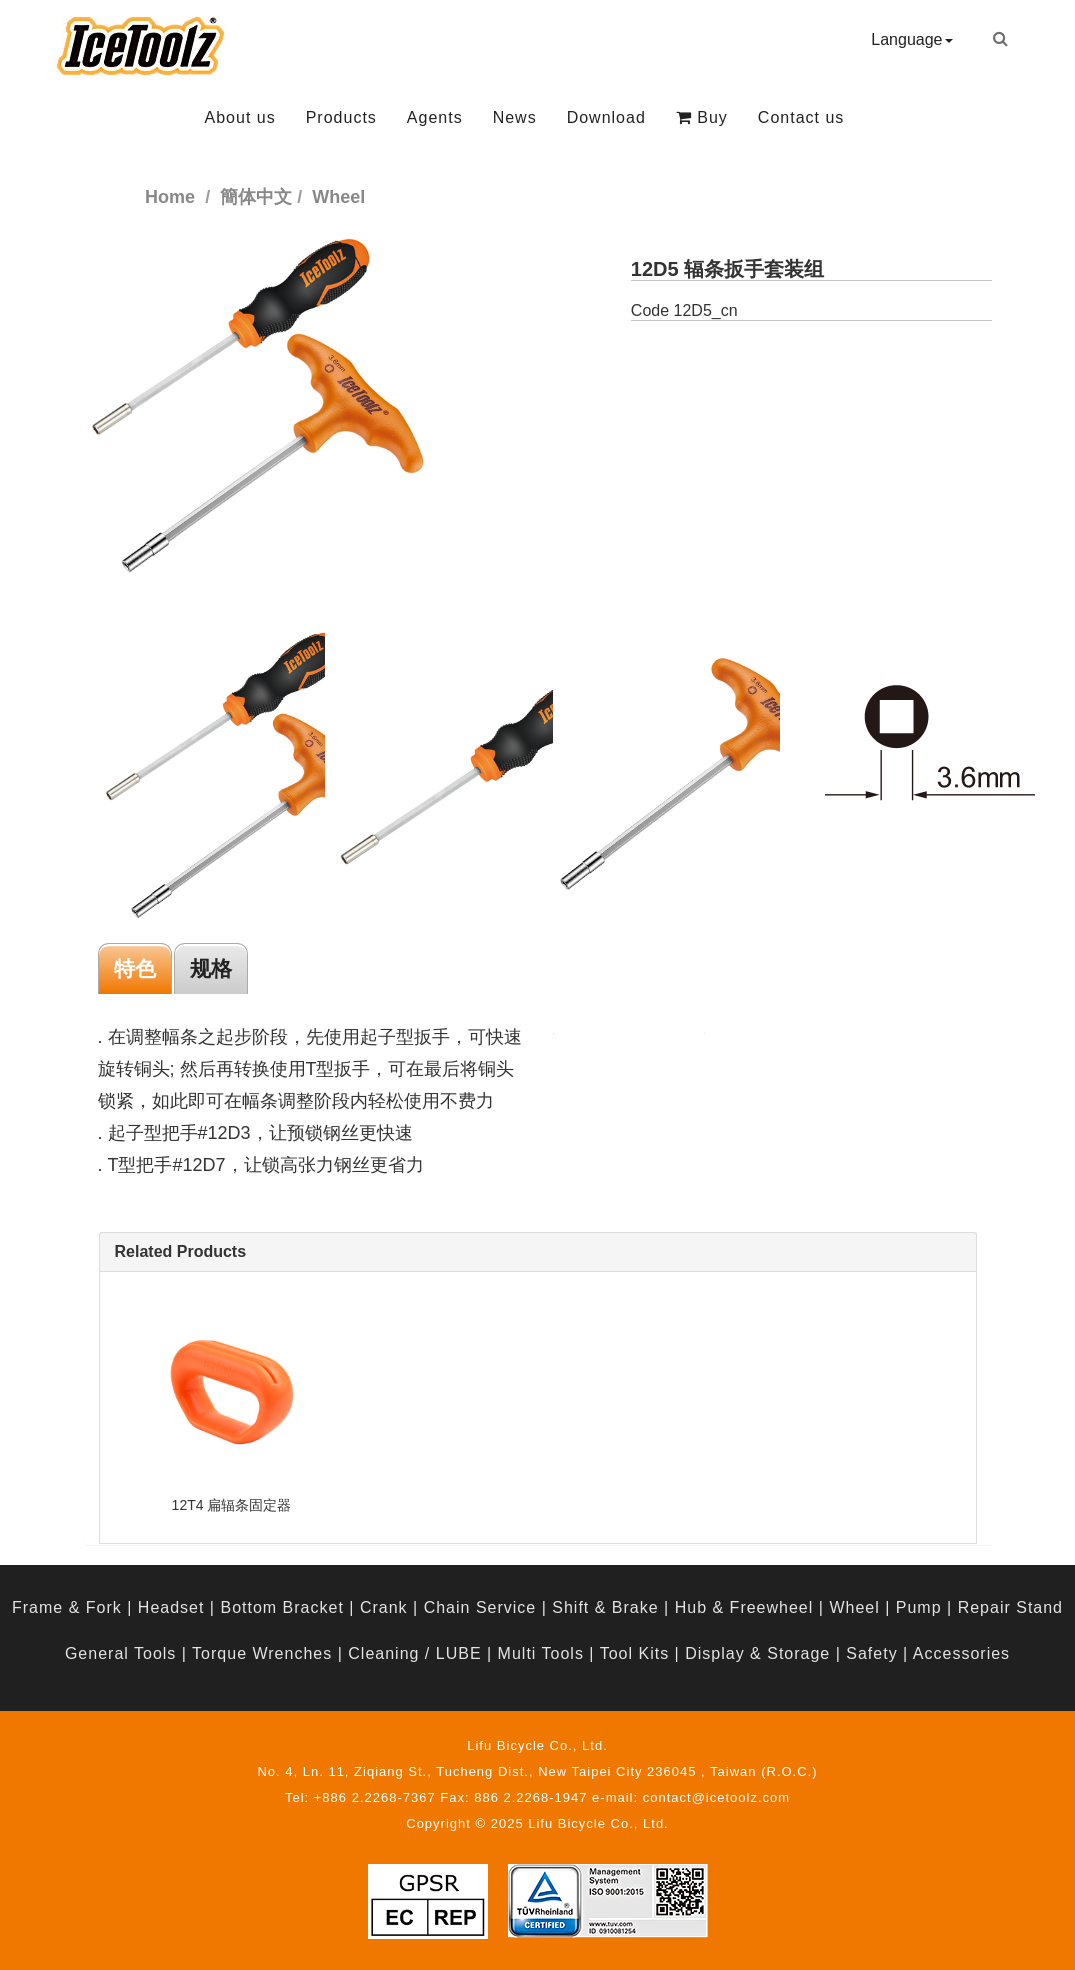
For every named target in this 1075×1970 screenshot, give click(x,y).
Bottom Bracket (281, 1607)
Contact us (801, 117)
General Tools (120, 1653)
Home (170, 197)
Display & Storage (757, 1653)
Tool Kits (634, 1653)
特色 (135, 968)
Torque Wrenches (262, 1653)
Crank (384, 1607)
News (515, 117)
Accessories (961, 1653)
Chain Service (480, 1607)
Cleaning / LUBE (414, 1653)
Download (606, 117)
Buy (702, 117)
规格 (211, 968)
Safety (871, 1653)
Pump (919, 1607)
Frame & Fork (67, 1607)
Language (911, 39)
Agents (435, 117)
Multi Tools (541, 1653)
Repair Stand (1010, 1607)
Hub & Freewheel (744, 1607)
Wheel (854, 1607)
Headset (171, 1607)
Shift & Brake (605, 1607)
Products (341, 117)
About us (240, 117)
